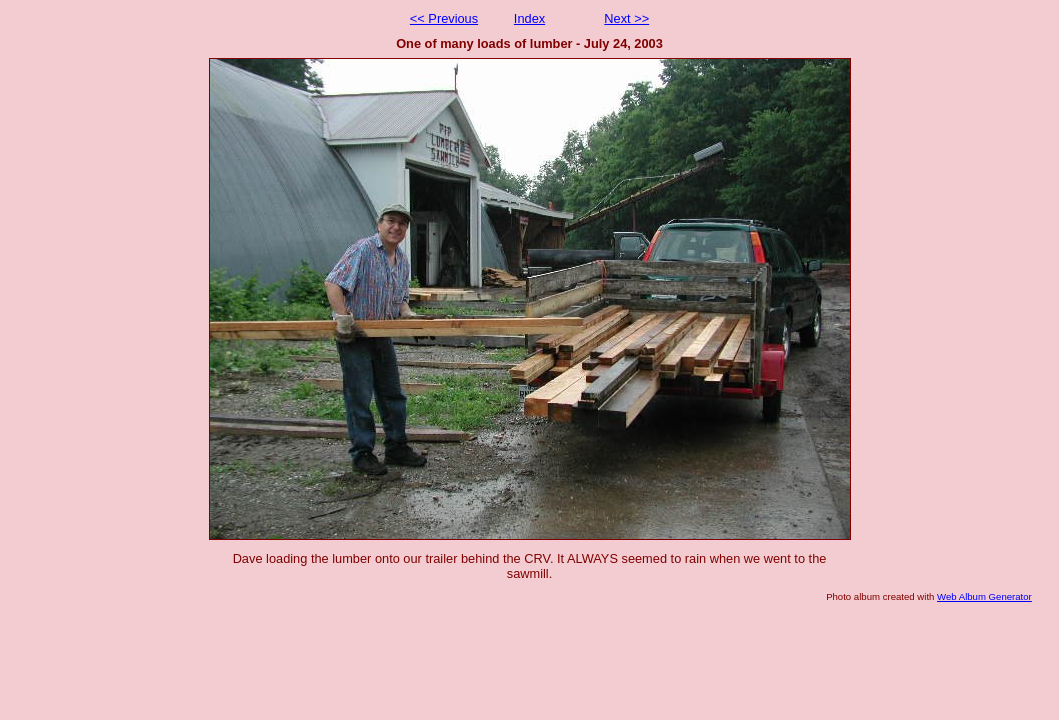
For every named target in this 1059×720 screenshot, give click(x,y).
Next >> (626, 18)
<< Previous (444, 18)
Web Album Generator (984, 596)
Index (529, 18)
